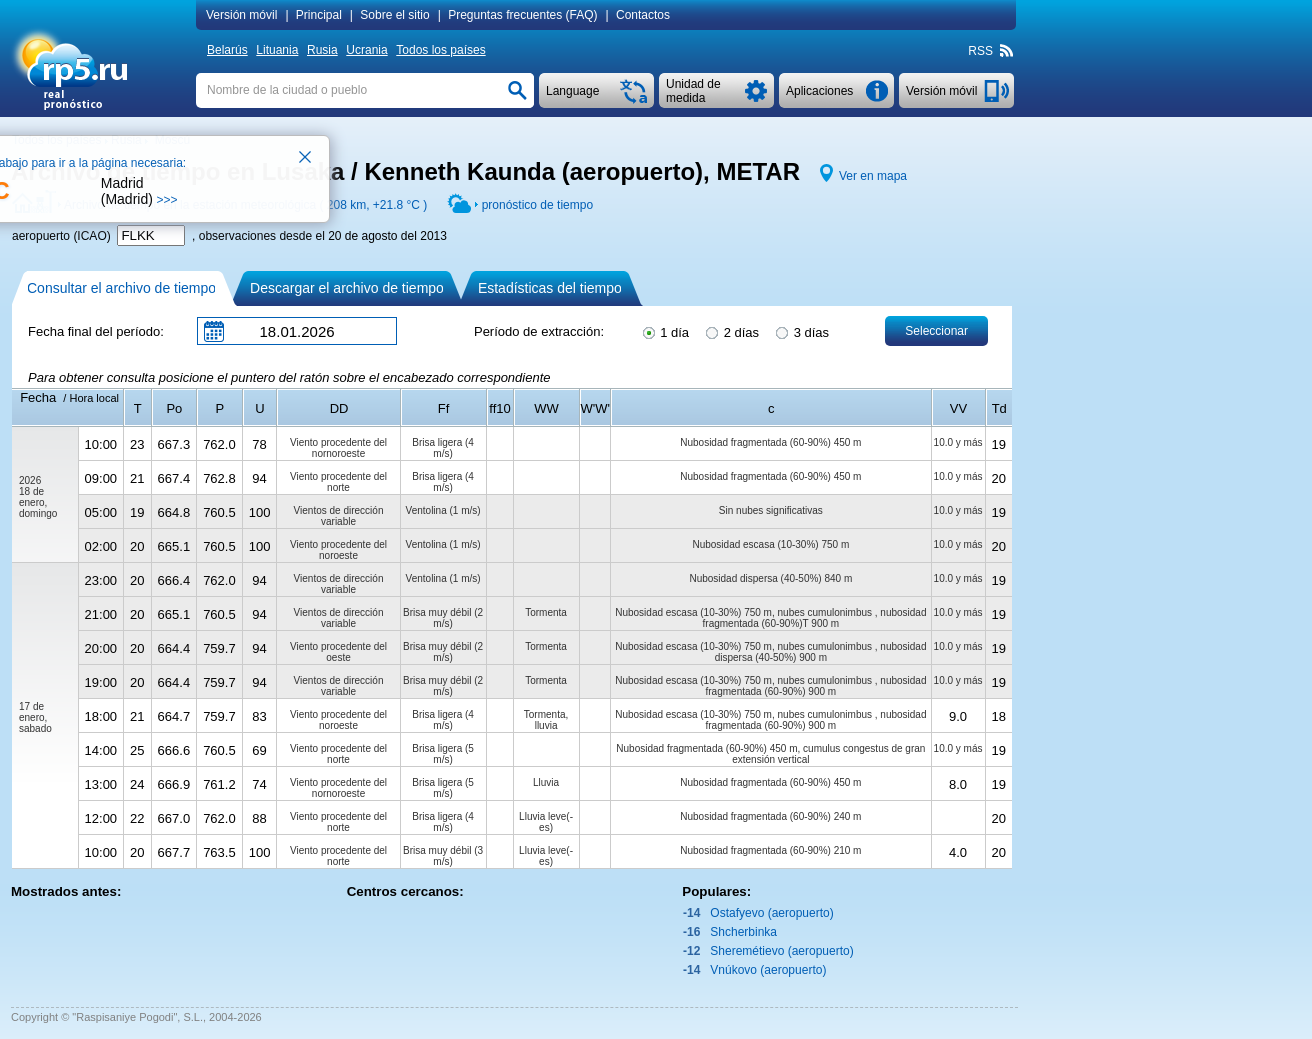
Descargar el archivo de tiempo (347, 288)
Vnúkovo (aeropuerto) (768, 970)
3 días (801, 331)
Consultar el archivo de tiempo (121, 288)
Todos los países (440, 50)
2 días (731, 331)
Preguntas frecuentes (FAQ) (522, 15)
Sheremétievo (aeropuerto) (781, 951)
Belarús (227, 50)
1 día (665, 331)
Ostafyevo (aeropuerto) (771, 913)
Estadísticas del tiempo (550, 288)
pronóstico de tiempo (537, 205)
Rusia (322, 50)
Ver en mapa (873, 176)
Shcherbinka (743, 932)
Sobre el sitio (394, 15)
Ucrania (366, 50)
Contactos (643, 15)
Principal (319, 15)
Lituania (277, 50)
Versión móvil (241, 15)
